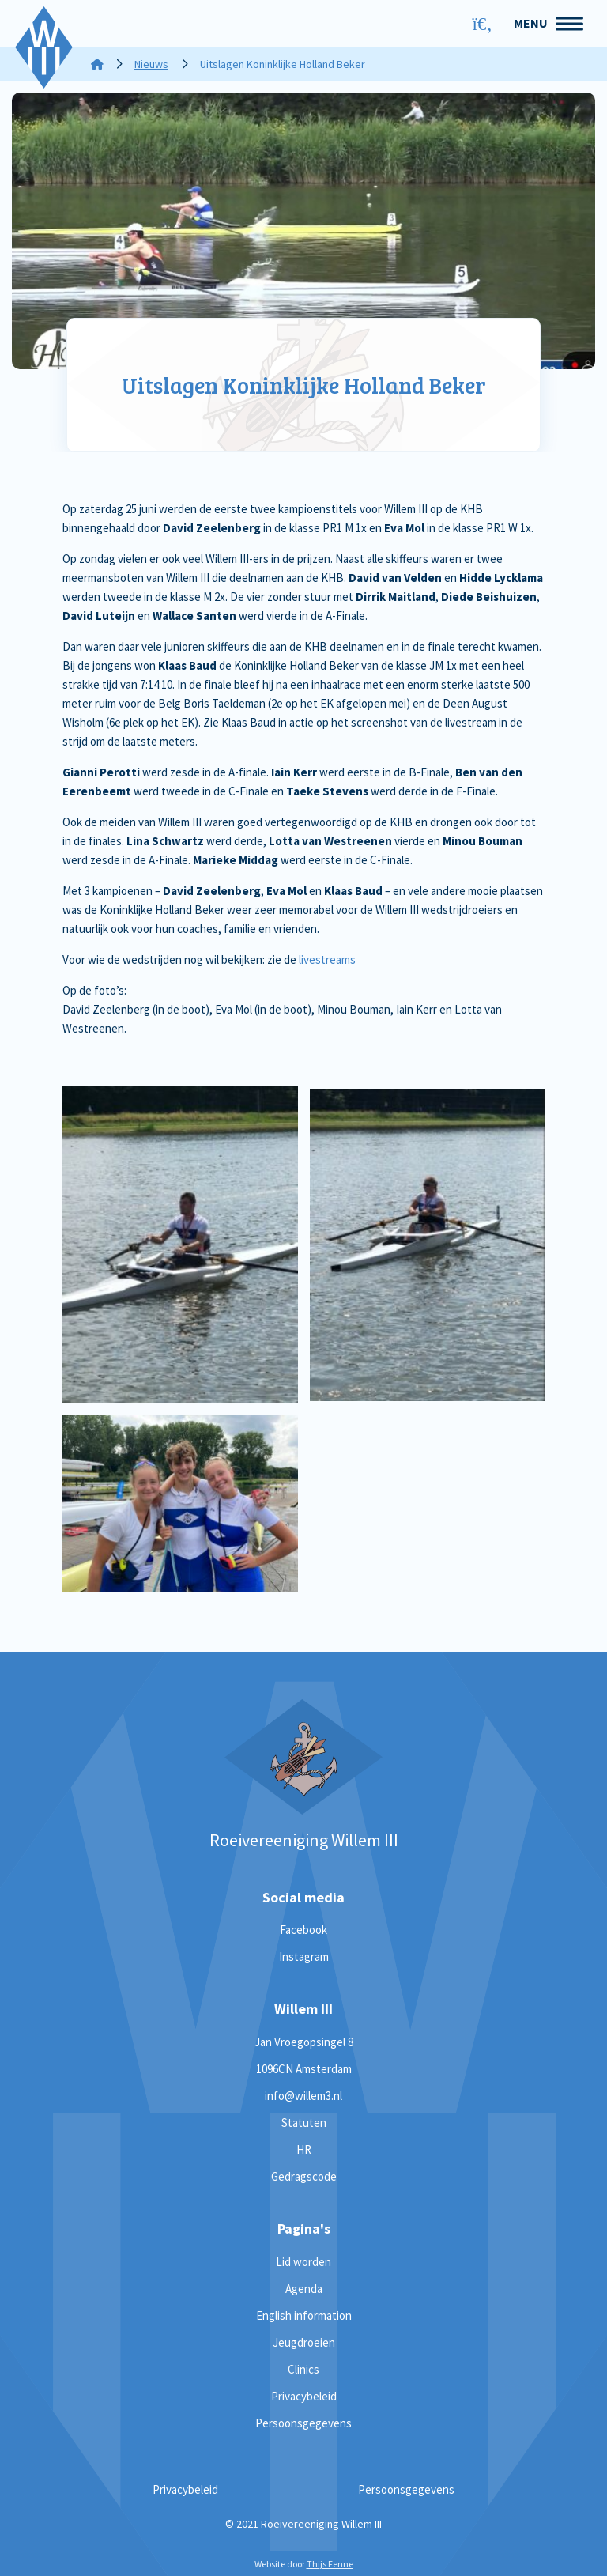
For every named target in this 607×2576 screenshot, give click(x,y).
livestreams (327, 959)
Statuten (303, 2122)
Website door (303, 2564)
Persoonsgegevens (303, 2423)
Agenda (303, 2288)
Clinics (303, 2369)
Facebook (303, 1929)
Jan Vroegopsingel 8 (303, 2041)
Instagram (304, 1956)
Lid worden (303, 2261)
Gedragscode (304, 2176)
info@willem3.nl (303, 2095)
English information (304, 2315)
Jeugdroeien (304, 2342)
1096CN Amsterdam (304, 2068)
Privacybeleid (304, 2396)
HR (303, 2149)
